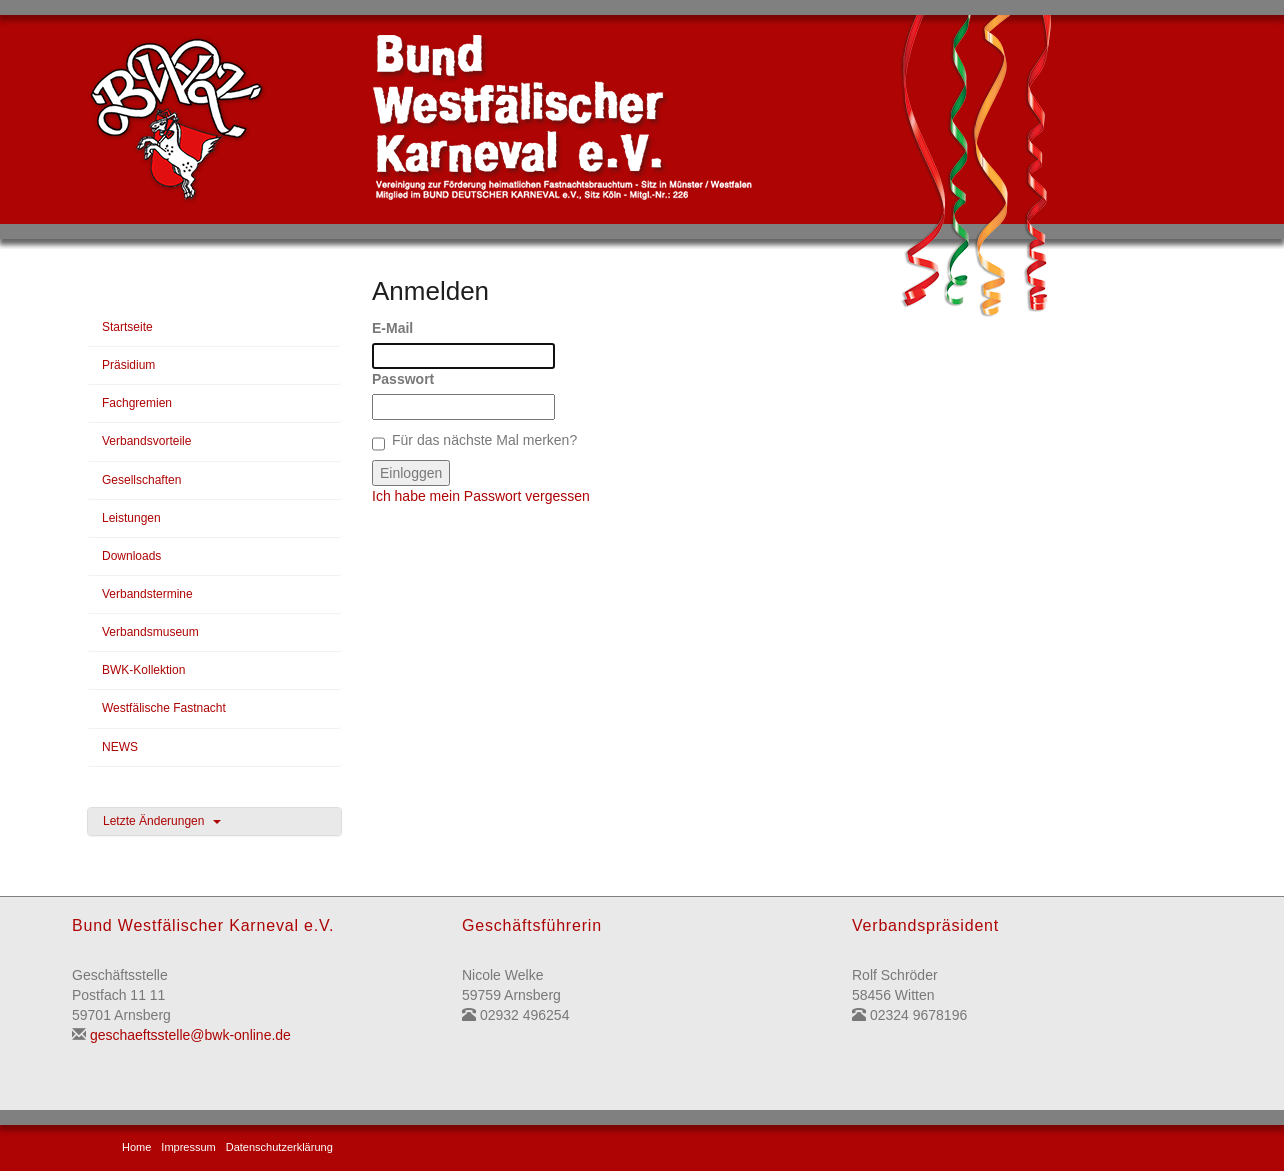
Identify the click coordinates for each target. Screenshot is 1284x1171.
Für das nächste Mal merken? (484, 440)
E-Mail (392, 328)
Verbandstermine (147, 594)
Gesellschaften (141, 480)
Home (136, 1147)
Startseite (127, 327)
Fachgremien (137, 403)
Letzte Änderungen (162, 821)
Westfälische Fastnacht (164, 708)
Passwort (403, 379)
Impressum (188, 1147)
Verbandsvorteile (146, 441)
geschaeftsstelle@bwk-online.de (190, 1035)
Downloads (131, 556)
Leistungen (131, 518)
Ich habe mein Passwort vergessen (481, 496)
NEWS (120, 747)
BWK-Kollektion (143, 670)
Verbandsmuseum (150, 632)
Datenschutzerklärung (279, 1147)
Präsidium (128, 365)
